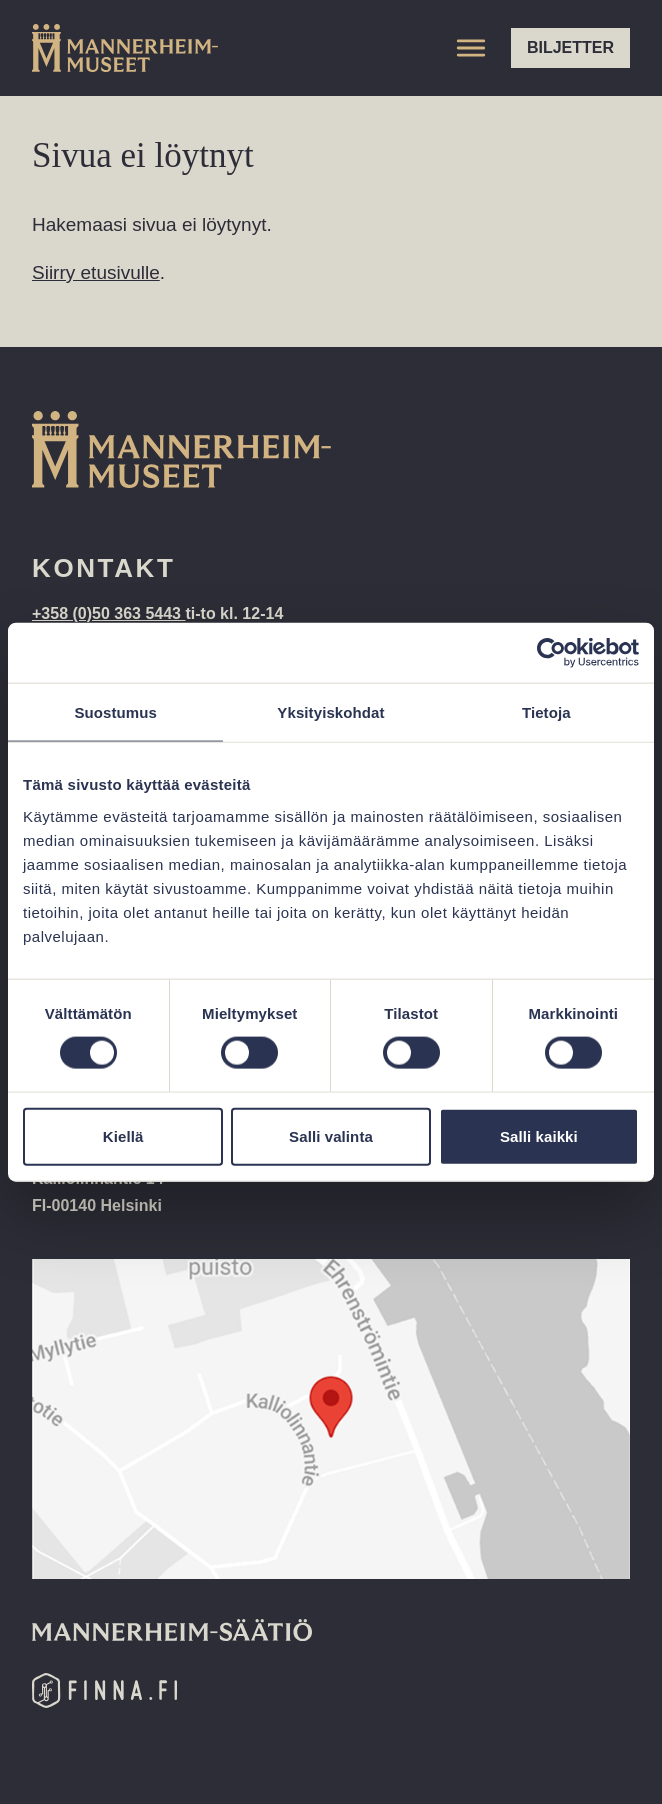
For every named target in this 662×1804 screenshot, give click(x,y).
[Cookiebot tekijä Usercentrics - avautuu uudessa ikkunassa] (551, 653)
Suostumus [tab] (115, 712)
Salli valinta (331, 1135)
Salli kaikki (539, 1135)
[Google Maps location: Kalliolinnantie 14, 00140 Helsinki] (331, 1419)
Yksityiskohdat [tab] (330, 712)
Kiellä (123, 1135)
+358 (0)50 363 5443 (108, 613)
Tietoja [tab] (546, 712)
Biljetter (570, 47)
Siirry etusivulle (96, 272)
